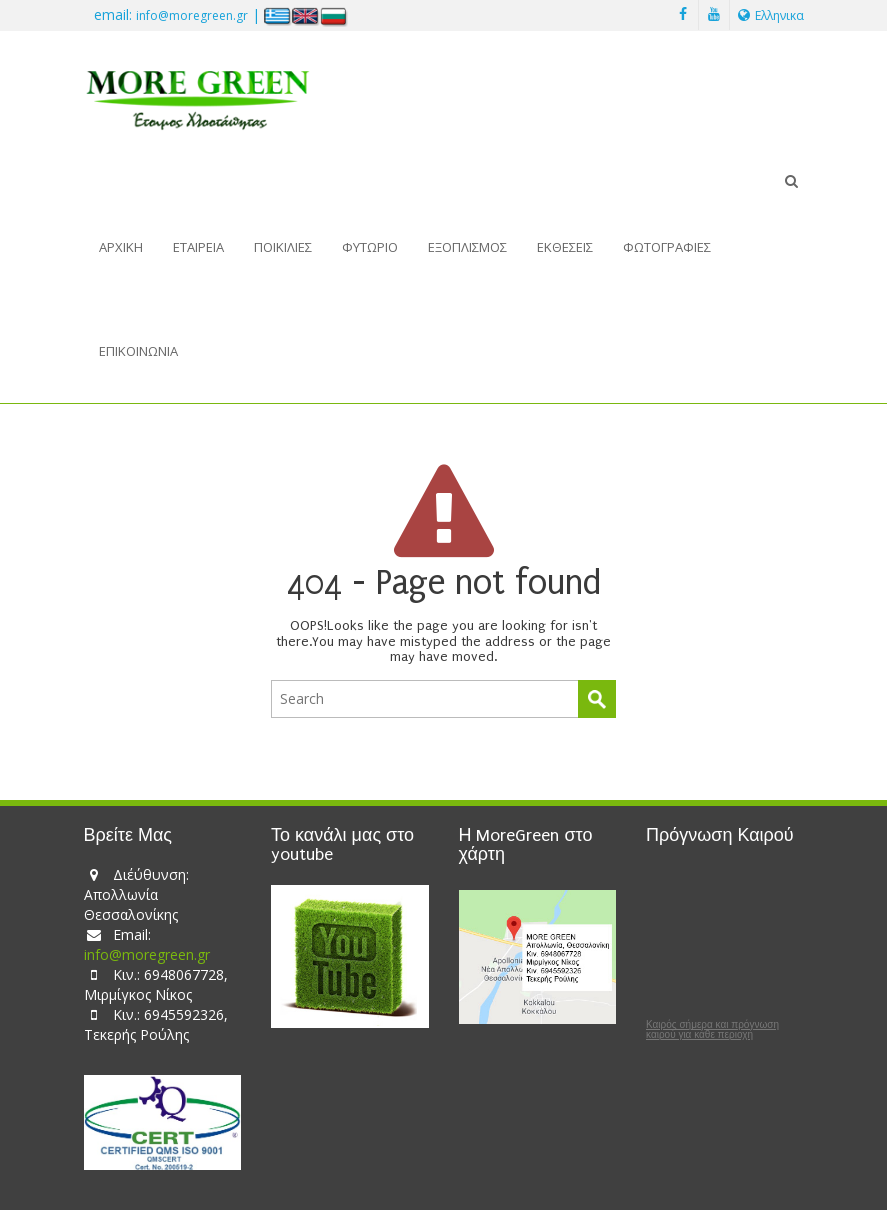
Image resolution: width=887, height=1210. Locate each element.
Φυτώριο (370, 247)
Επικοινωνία (138, 351)
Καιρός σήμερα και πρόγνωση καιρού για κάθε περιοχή (712, 1030)
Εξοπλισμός (467, 247)
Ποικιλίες (283, 247)
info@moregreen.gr (192, 15)
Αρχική (121, 247)
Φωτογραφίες (667, 247)
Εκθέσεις (565, 247)
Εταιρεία (198, 247)
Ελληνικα (771, 15)
